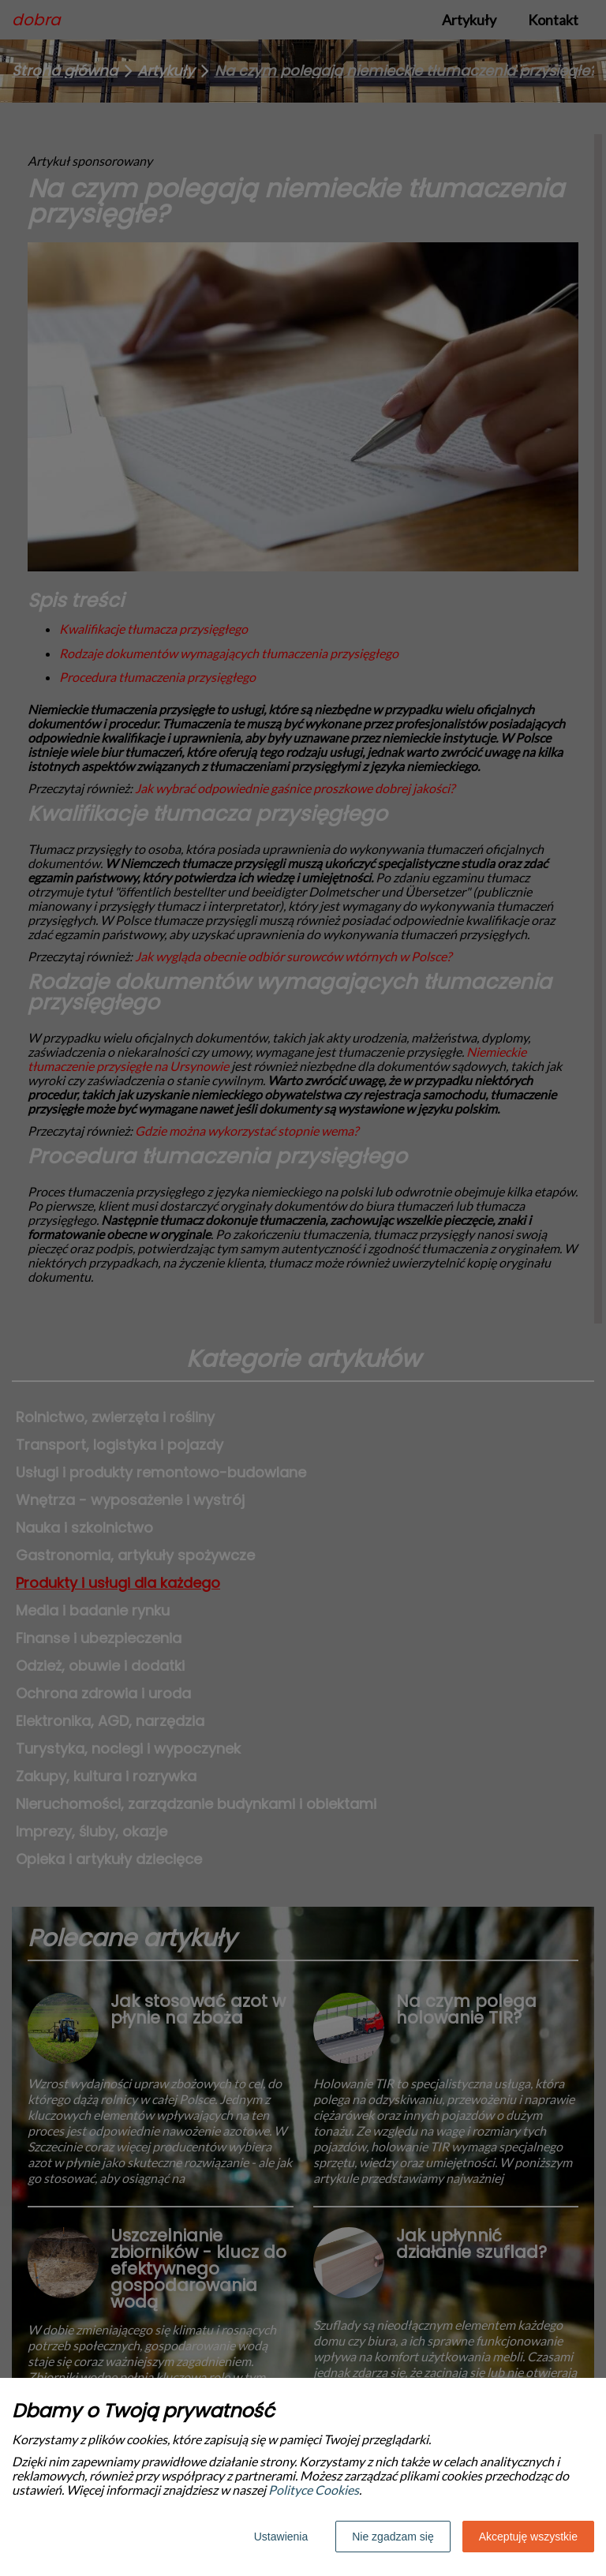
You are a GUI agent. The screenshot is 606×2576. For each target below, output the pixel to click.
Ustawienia (281, 2536)
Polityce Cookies (313, 2489)
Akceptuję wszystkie (528, 2536)
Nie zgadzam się (393, 2536)
